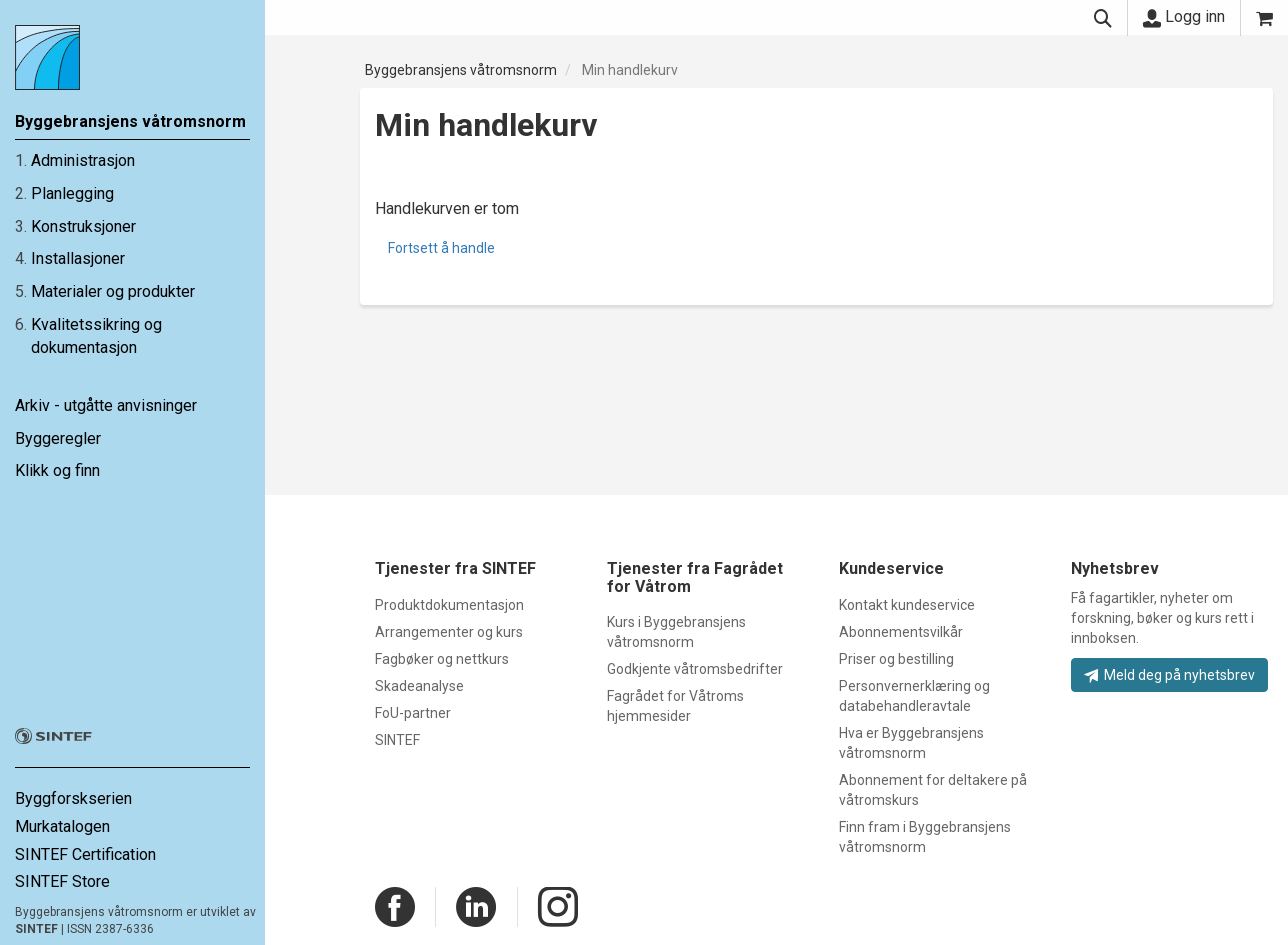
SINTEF (36, 929)
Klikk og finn (57, 470)
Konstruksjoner (83, 226)
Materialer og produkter (113, 291)
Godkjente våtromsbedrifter (695, 669)
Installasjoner (78, 258)
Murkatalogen (62, 826)
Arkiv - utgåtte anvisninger (106, 405)
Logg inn (1184, 17)
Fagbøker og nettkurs (442, 659)
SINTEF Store (62, 881)
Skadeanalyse (419, 686)
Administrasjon (83, 160)
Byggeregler (58, 438)
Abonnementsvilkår (901, 632)
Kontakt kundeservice (907, 605)
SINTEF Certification (85, 854)
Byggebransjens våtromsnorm (461, 70)
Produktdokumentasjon (449, 605)
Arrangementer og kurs (449, 632)
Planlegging (72, 193)
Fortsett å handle (441, 248)
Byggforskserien (73, 798)
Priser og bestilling (896, 659)
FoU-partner (413, 713)
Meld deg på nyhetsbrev (1169, 675)
